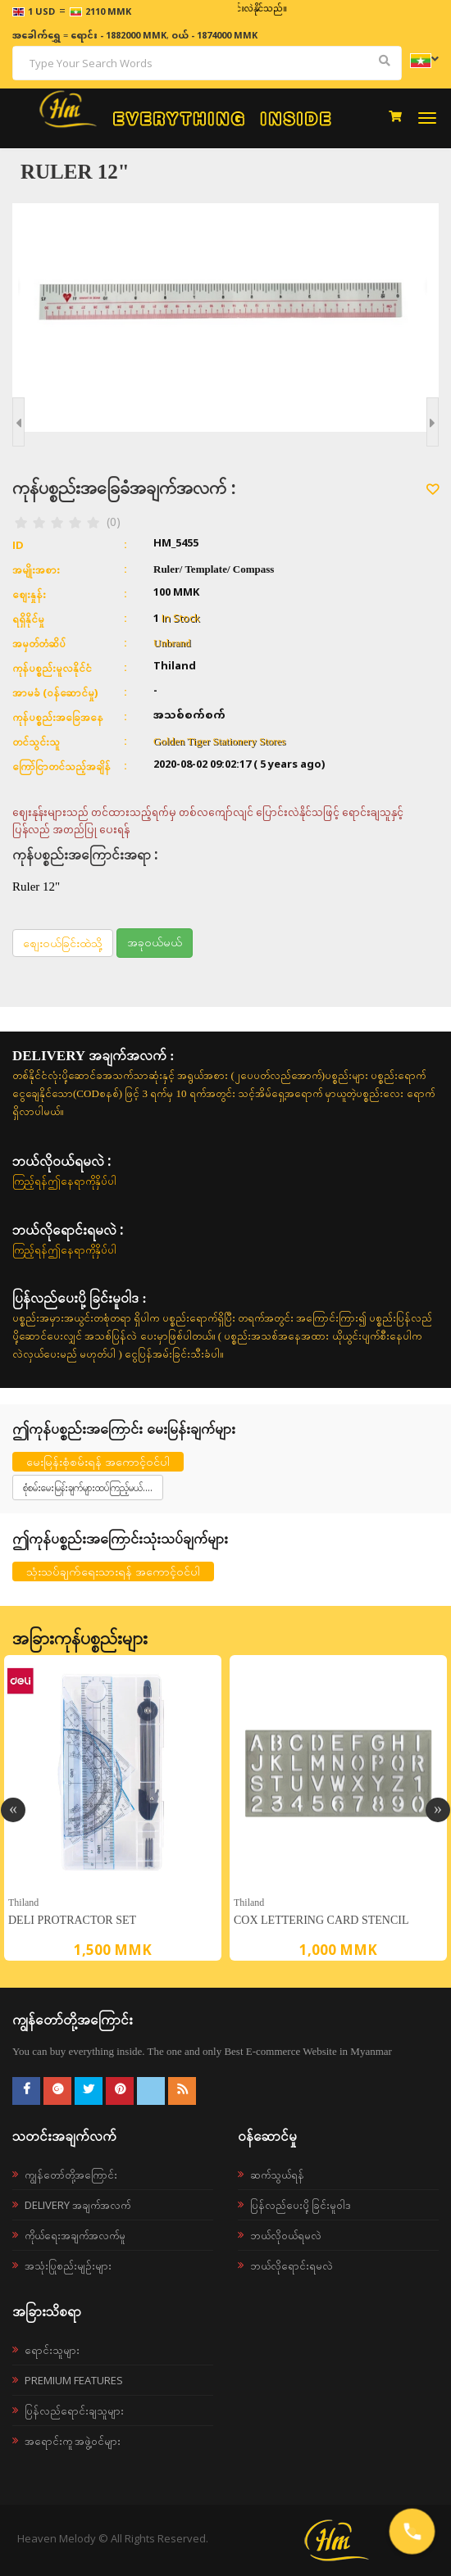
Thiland (23, 1902)
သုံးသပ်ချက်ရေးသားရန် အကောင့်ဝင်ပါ (113, 1571)
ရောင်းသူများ (52, 2349)
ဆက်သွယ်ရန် (277, 2174)
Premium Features (74, 2380)
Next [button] (438, 1810)
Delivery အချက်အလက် (77, 2204)
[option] (112, 1808)
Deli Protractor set (72, 1920)
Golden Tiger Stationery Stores (219, 741)
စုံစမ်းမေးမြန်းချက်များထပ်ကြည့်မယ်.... (88, 1487)
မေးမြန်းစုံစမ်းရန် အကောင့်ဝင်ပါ (98, 1461)
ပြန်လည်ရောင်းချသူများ (74, 2410)
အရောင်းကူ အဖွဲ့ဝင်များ (73, 2440)
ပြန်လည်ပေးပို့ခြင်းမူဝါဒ (300, 2204)
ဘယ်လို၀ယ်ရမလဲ (285, 2235)
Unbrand (172, 643)
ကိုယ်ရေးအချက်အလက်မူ (75, 2235)
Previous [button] (13, 1810)
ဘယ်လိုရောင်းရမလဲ (291, 2265)
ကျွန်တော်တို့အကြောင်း (71, 2174)
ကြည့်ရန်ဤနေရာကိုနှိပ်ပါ (64, 1180)
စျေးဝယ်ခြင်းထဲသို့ (62, 942)
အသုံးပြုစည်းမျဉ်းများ (68, 2265)
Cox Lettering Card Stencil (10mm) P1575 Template (321, 1922)
